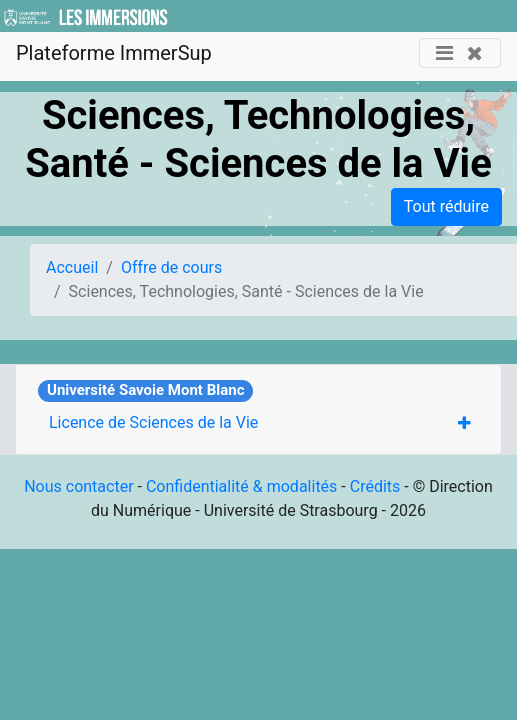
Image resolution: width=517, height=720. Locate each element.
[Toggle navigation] (460, 53)
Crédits (375, 486)
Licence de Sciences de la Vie (153, 422)
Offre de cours (171, 267)
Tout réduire (446, 206)
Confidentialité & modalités (241, 486)
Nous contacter (78, 486)
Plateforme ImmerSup (114, 53)
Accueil (72, 267)
